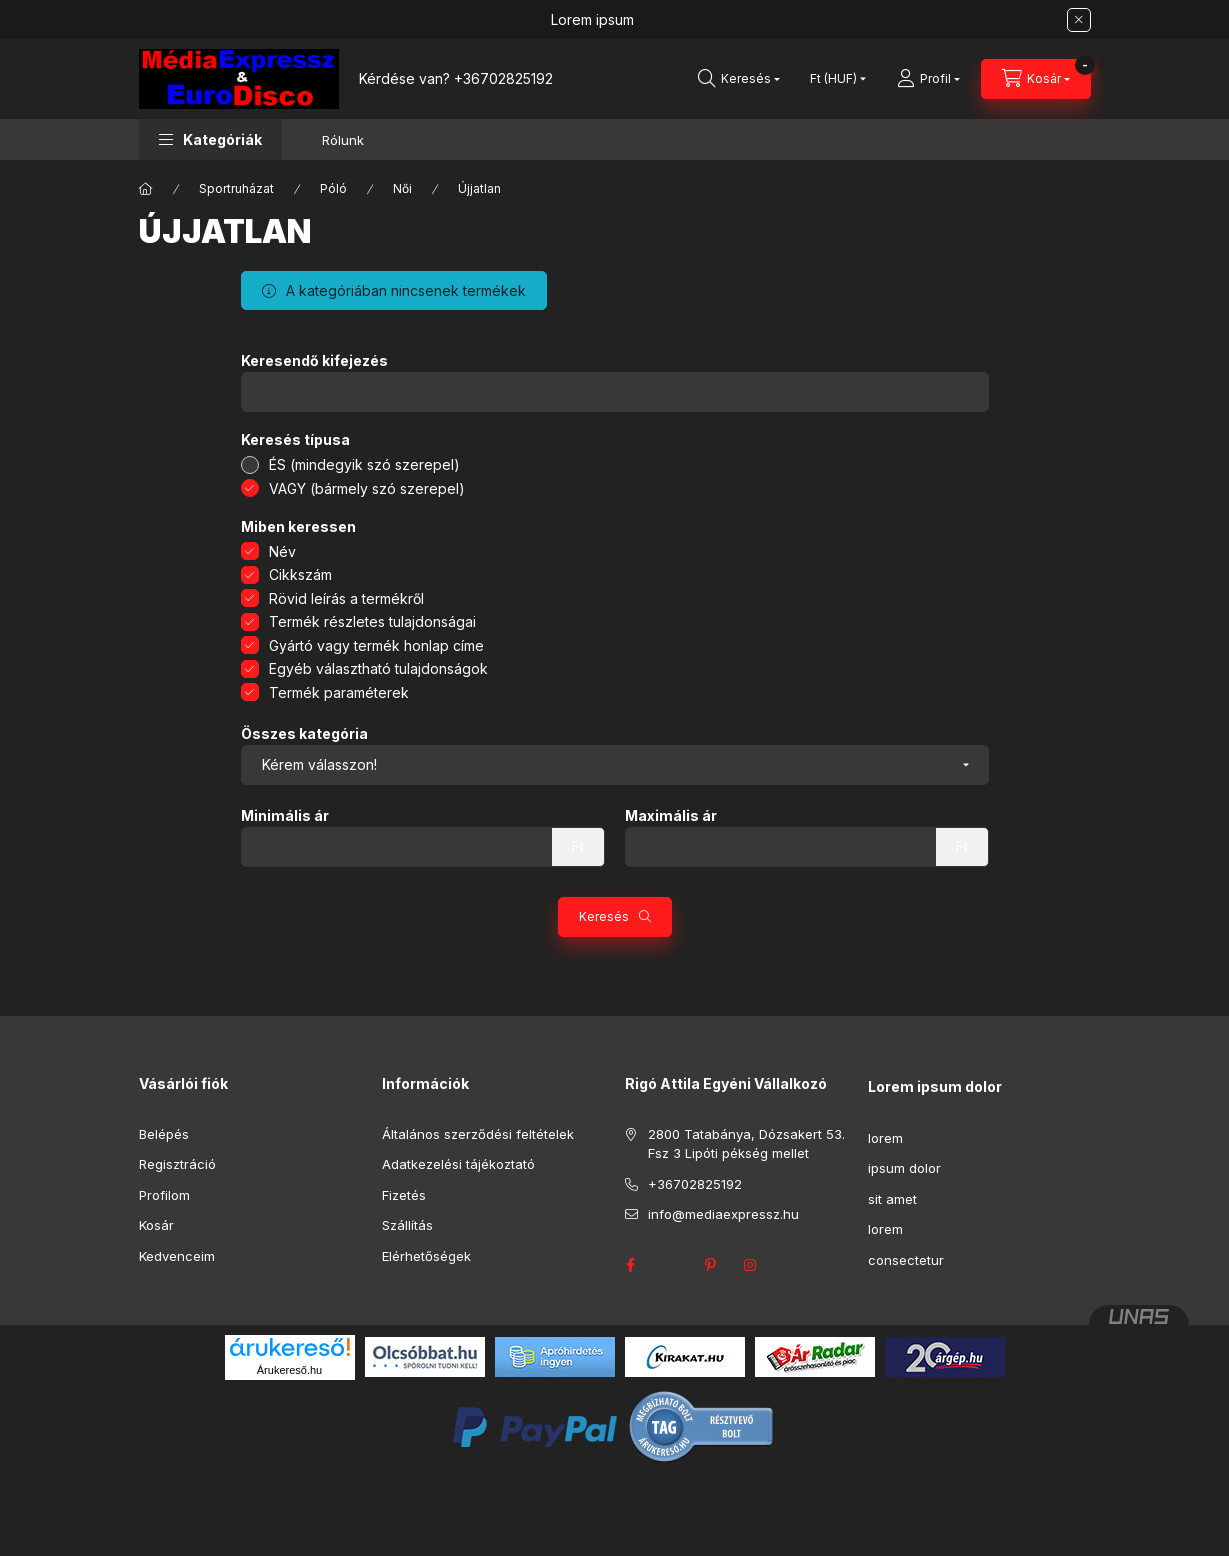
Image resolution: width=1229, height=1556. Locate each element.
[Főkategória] (146, 189)
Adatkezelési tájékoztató (458, 1164)
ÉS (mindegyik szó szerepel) (364, 464)
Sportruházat (236, 188)
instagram (751, 1265)
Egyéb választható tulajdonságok (378, 668)
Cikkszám (300, 574)
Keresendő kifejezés (314, 361)
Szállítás (407, 1225)
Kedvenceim (177, 1256)
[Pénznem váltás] (833, 79)
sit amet (892, 1199)
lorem (885, 1138)
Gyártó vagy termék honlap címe (376, 645)
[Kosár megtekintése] (1036, 79)
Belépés (164, 1134)
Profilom (164, 1195)
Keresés (604, 916)
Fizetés (404, 1195)
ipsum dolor (904, 1168)
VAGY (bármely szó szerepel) (367, 488)
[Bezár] (1079, 20)
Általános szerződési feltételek (478, 1134)
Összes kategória (304, 734)
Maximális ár (671, 816)
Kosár (156, 1225)
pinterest (711, 1265)
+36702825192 (503, 78)
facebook (631, 1265)
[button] (210, 139)
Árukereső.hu (289, 1370)
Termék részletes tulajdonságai (372, 621)
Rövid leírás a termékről (346, 598)
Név (282, 551)
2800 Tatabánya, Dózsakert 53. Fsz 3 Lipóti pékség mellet (746, 1144)
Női (402, 188)
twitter (671, 1265)
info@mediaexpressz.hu (723, 1214)
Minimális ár (285, 816)
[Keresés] (739, 79)
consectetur (906, 1260)
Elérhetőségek (426, 1256)
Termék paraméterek (339, 692)
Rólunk (343, 140)
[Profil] (928, 79)
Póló (333, 188)
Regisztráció (177, 1164)
